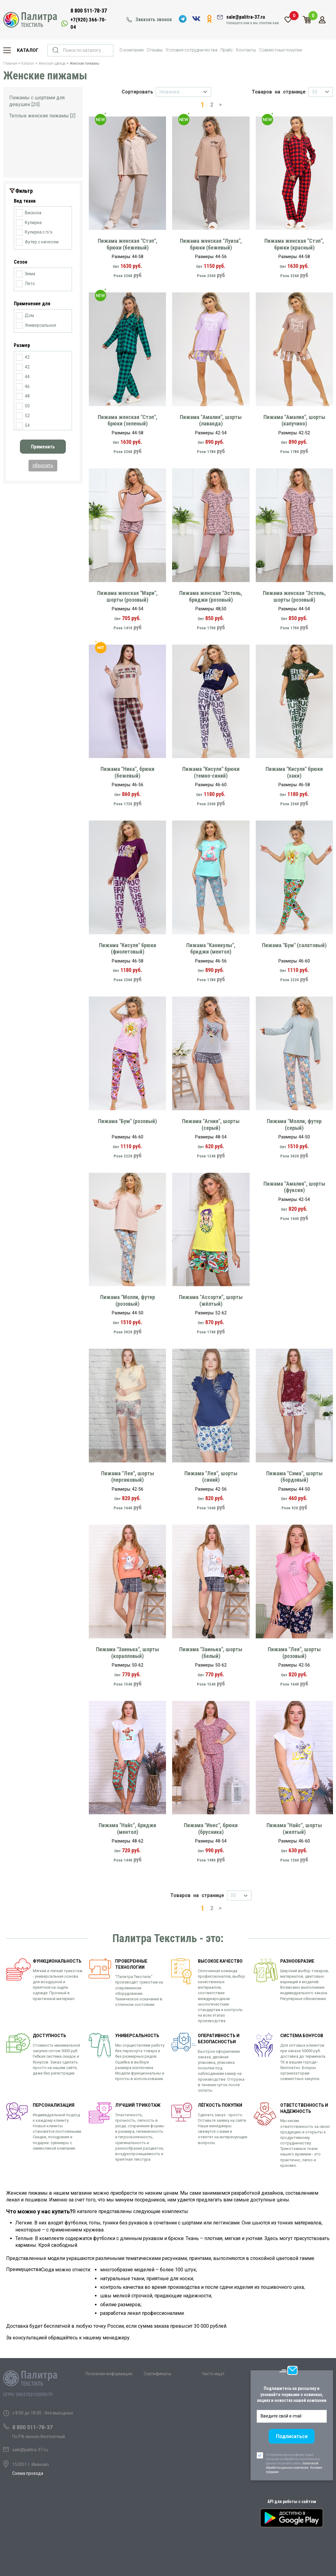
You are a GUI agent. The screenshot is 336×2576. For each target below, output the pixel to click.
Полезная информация (108, 2373)
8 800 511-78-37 (88, 10)
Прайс (227, 50)
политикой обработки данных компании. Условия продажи (294, 2468)
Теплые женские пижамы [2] (42, 116)
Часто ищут (213, 2373)
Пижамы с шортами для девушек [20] (37, 101)
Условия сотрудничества (191, 50)
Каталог (28, 50)
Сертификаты (157, 2373)
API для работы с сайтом (291, 2501)
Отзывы (155, 50)
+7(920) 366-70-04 (88, 23)
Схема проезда (27, 2473)
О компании (131, 50)
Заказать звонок (153, 19)
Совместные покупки (280, 50)
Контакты (246, 50)
